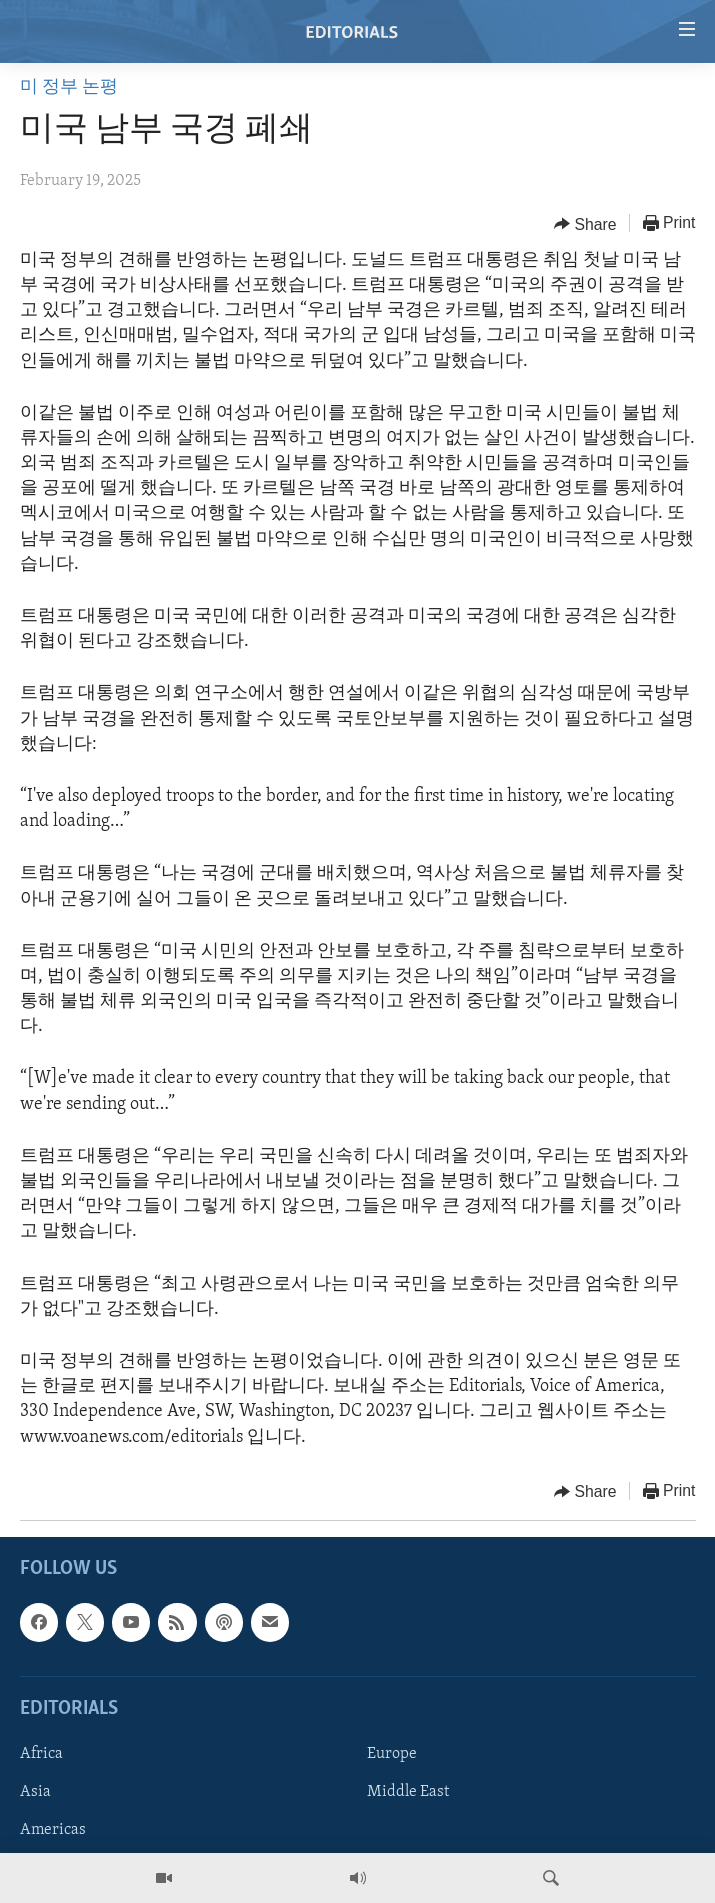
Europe (392, 1754)
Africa (41, 1754)
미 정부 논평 (69, 87)
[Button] (585, 224)
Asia (35, 1792)
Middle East (408, 1792)
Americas (53, 1830)
